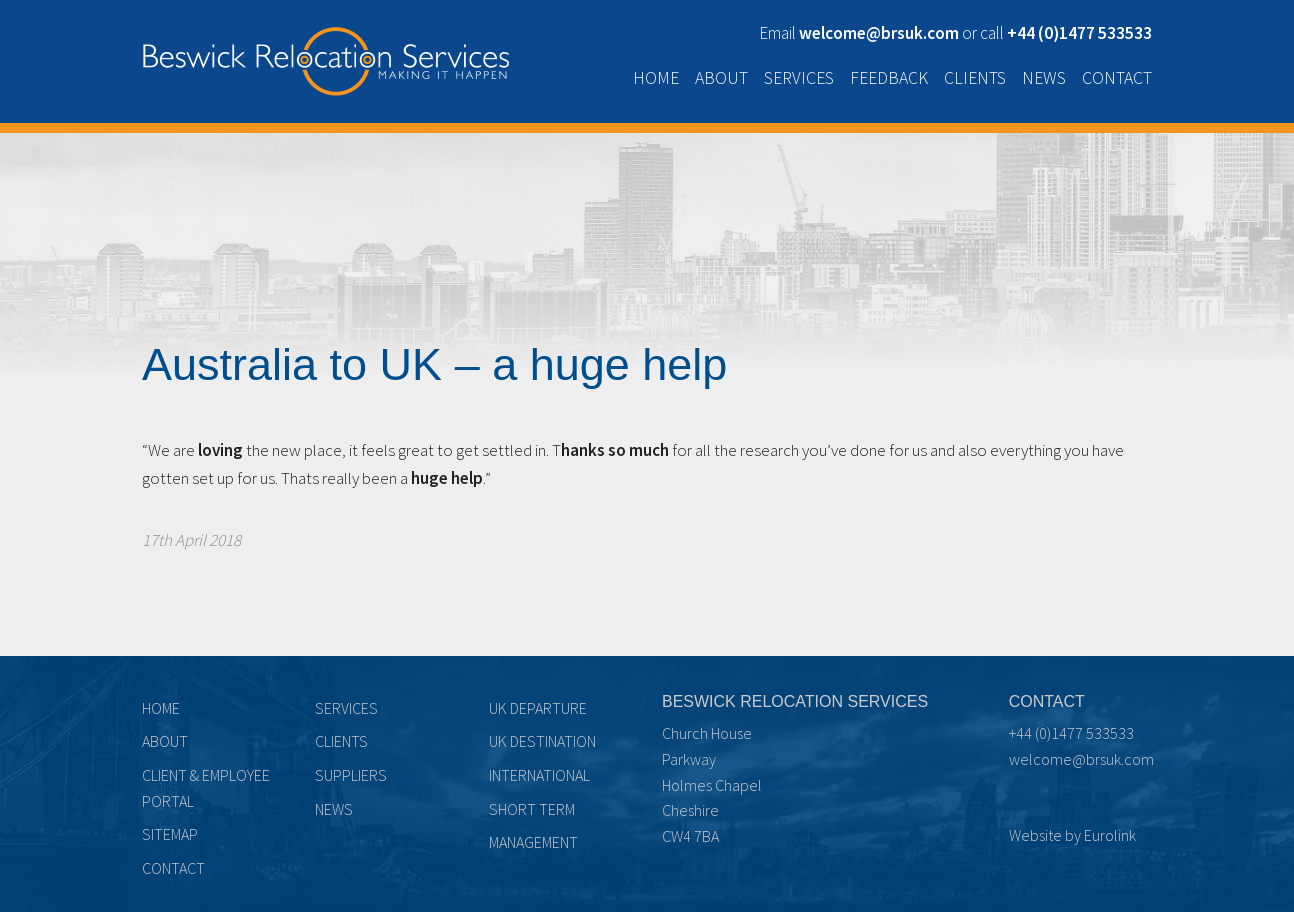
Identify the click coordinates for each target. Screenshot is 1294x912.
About (721, 78)
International (539, 775)
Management (533, 842)
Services (799, 78)
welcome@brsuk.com (1081, 759)
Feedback (889, 78)
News (1044, 78)
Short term (532, 809)
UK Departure (538, 708)
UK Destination (542, 741)
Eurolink (1110, 835)
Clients (975, 78)
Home (656, 78)
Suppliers (351, 775)
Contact (1117, 78)
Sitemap (170, 834)
